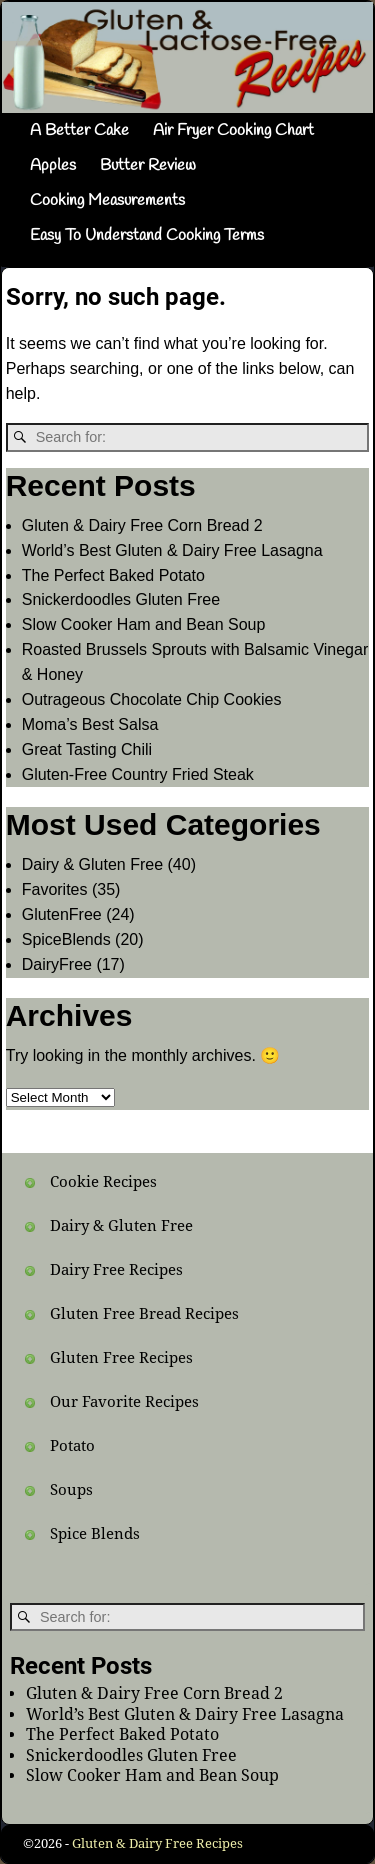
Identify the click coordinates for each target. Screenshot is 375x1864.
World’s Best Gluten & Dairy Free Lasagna (172, 550)
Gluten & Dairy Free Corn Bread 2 (142, 525)
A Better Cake (79, 130)
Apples (53, 165)
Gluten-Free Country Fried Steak (138, 774)
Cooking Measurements (107, 200)
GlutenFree (62, 914)
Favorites (55, 889)
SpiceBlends (66, 939)
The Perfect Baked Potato (113, 575)
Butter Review (148, 165)
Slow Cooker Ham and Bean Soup (144, 624)
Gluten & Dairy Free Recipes (157, 1843)
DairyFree (57, 964)
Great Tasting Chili (87, 749)
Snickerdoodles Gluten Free (121, 599)
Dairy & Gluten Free (92, 864)
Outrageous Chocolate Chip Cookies (152, 699)
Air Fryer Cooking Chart (233, 130)
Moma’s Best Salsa (90, 724)
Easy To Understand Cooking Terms (147, 235)
